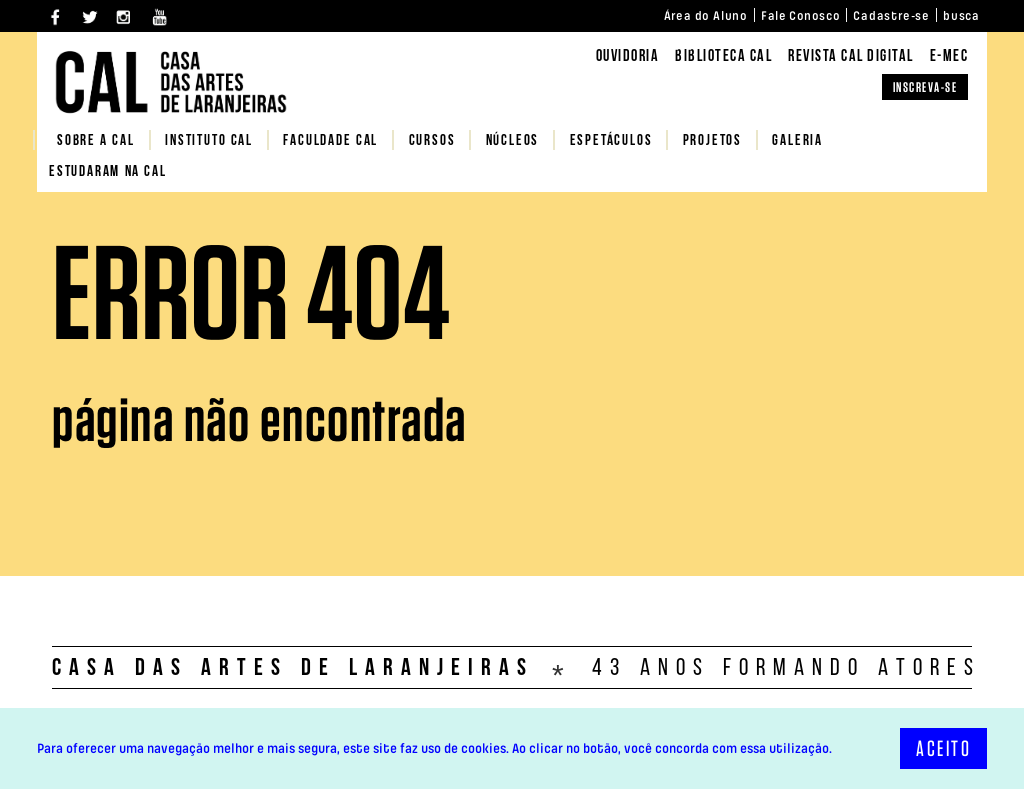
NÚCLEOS (513, 141)
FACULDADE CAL (330, 141)
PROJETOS (712, 141)
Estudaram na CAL (108, 172)
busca (961, 16)
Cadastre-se (891, 16)
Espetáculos (611, 141)
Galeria (797, 141)
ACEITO (943, 748)
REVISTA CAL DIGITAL (851, 57)
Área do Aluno (706, 16)
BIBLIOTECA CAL (723, 57)
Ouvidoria (628, 57)
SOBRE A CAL (96, 141)
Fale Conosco (800, 16)
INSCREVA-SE (925, 87)
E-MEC (949, 57)
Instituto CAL (209, 141)
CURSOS (432, 141)
